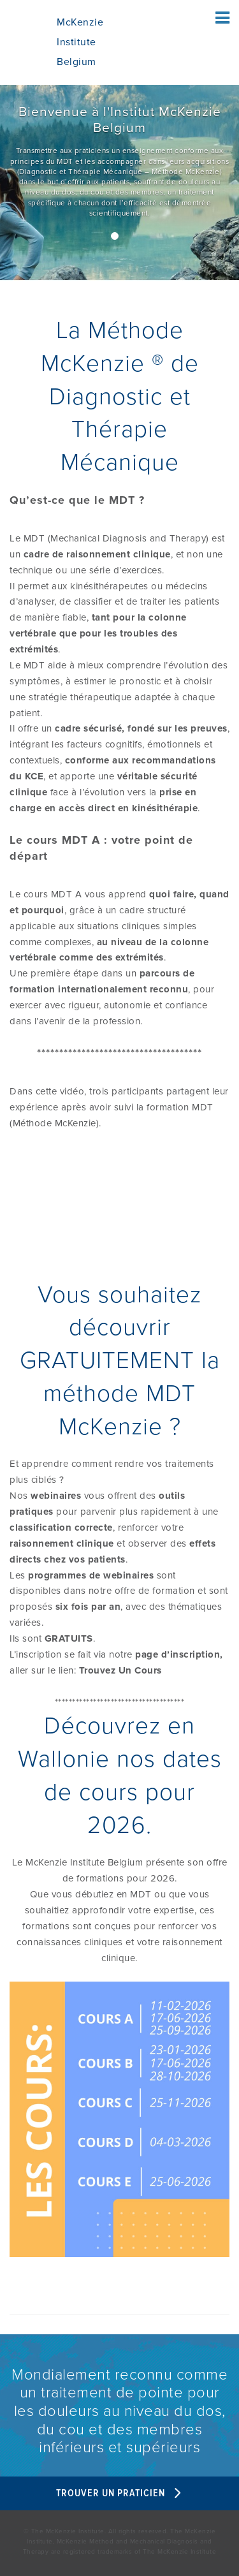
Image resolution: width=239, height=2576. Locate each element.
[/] (119, 183)
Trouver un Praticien (120, 2493)
